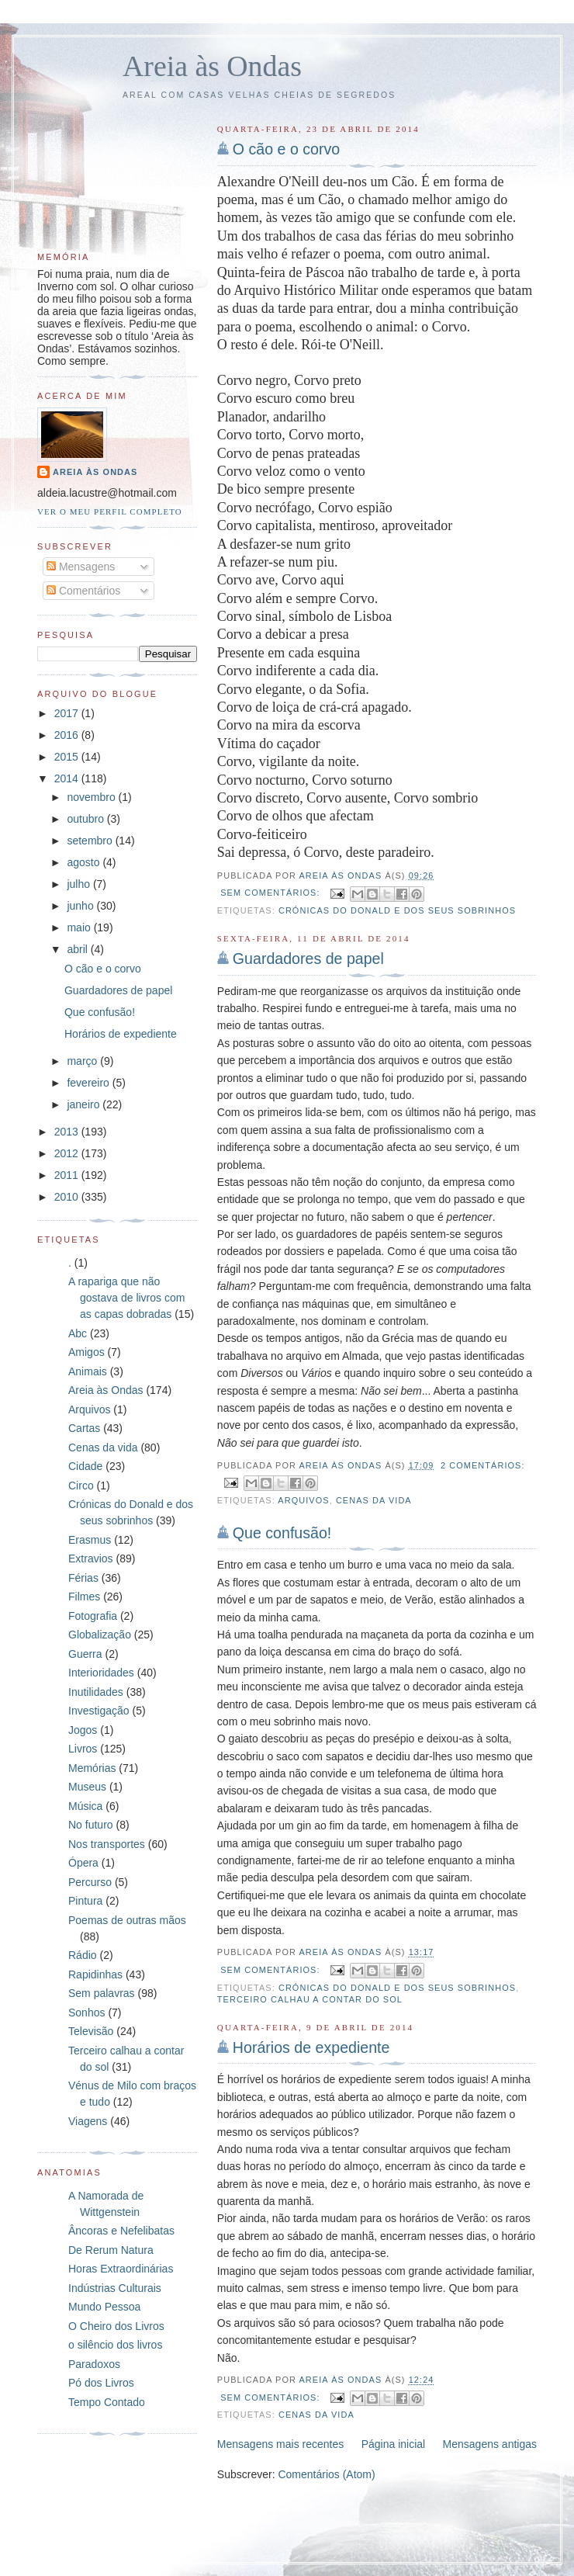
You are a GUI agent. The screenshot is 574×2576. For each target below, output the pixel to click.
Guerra (85, 1654)
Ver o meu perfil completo (109, 511)
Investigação (99, 1710)
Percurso (90, 1882)
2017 (67, 713)
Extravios (90, 1558)
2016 (67, 735)
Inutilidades (95, 1692)
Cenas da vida (374, 1500)
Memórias (92, 1768)
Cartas (84, 1428)
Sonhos (86, 2012)
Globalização (99, 1634)
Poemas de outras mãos (127, 1920)
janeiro (84, 1104)
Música (85, 1806)
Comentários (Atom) (326, 2474)
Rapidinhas (95, 1974)
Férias (83, 1578)
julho (79, 884)
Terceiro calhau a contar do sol (310, 1999)
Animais (87, 1371)
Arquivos (303, 1500)
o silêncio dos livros (115, 2345)
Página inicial (393, 2444)
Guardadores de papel (308, 958)
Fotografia (92, 1616)
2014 (67, 778)
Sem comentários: (271, 892)
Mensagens (81, 566)
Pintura (85, 1901)
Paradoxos (94, 2364)
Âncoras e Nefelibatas (121, 2230)
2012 (67, 1153)
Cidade (85, 1466)
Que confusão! (282, 1532)
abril (78, 949)
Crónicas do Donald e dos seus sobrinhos (397, 910)
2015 (67, 757)
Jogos (82, 1730)
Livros (82, 1748)
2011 (67, 1175)
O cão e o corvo (286, 149)
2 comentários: (483, 1465)
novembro (92, 797)
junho (81, 906)
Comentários (83, 590)
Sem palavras (101, 1993)
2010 (67, 1197)
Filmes (84, 1596)
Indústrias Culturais (114, 2288)
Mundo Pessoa (104, 2306)
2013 (67, 1131)
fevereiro (89, 1083)
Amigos (86, 1352)
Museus (87, 1786)
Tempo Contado (106, 2402)
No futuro (90, 1824)
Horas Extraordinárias (120, 2268)
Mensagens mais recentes (280, 2444)
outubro (86, 819)
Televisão (90, 2031)
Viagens (87, 2121)
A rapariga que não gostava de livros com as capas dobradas (126, 1297)
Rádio (82, 1955)
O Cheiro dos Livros (116, 2326)
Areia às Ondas (212, 66)
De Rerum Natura (111, 2250)
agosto (84, 862)
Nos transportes (106, 1844)
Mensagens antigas (490, 2444)
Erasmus (89, 1540)
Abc (77, 1333)
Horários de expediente (311, 2047)
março (83, 1061)
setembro (91, 840)
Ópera (83, 1863)
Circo (81, 1485)
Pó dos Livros (101, 2383)
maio (80, 927)
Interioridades (101, 1672)
